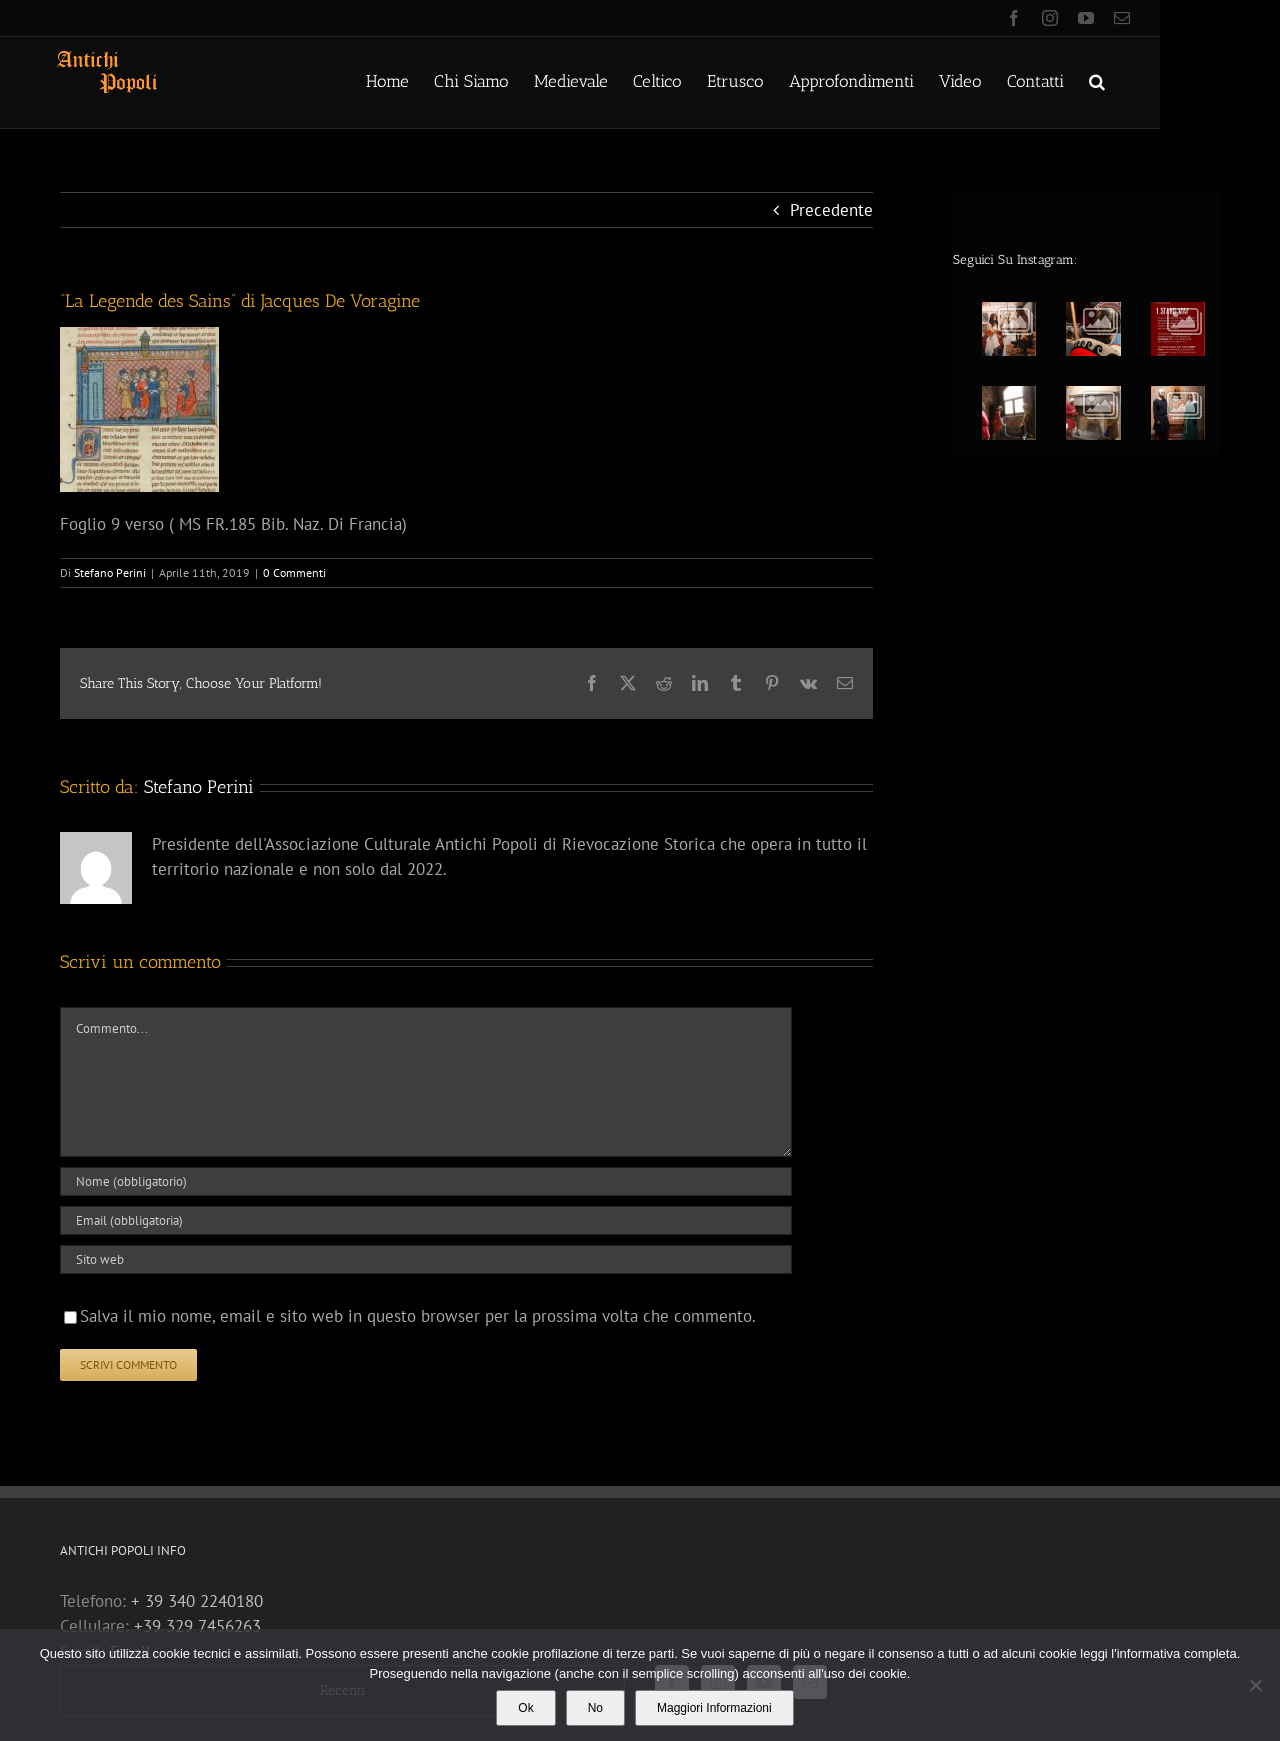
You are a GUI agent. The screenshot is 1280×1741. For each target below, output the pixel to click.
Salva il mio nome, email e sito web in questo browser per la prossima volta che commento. (418, 1316)
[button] (1097, 80)
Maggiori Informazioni (714, 1708)
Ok (525, 1708)
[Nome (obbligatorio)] (426, 1181)
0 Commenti (294, 572)
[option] (1093, 371)
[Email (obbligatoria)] (426, 1220)
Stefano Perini (110, 572)
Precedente (831, 210)
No (595, 1708)
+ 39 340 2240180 (197, 1601)
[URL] (426, 1259)
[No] (1255, 1685)
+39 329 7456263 (197, 1626)
